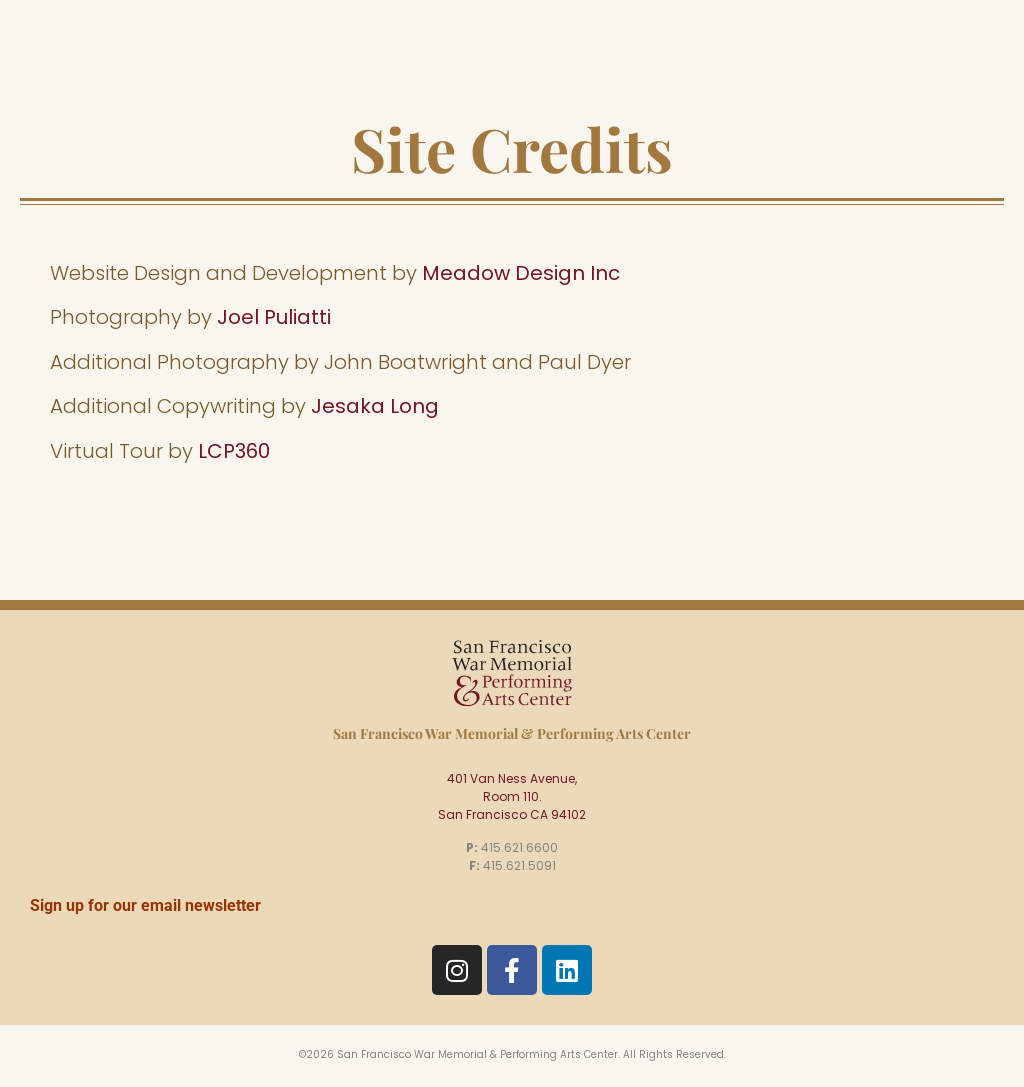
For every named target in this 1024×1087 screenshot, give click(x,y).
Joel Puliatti (274, 317)
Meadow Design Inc (521, 273)
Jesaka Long (375, 406)
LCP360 (234, 451)
